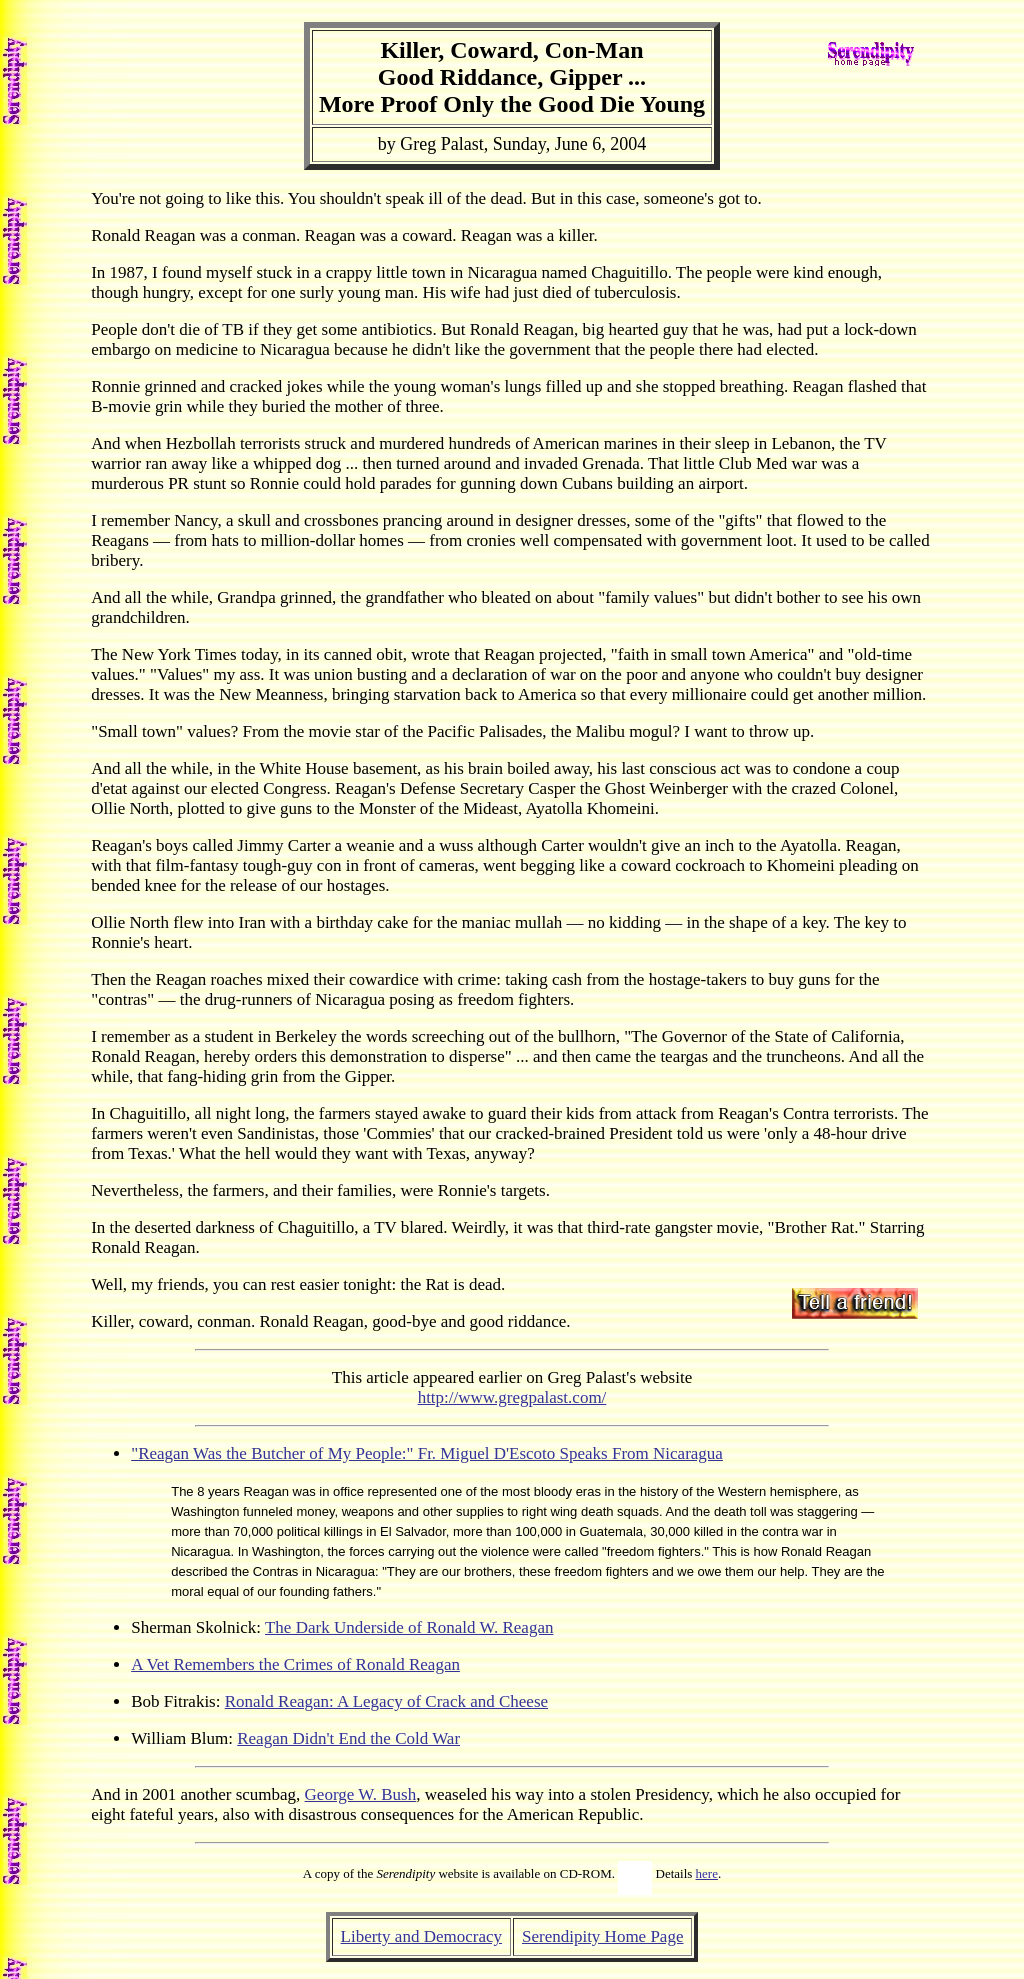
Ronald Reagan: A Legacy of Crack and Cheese (386, 1701)
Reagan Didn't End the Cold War (348, 1738)
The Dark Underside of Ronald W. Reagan (409, 1627)
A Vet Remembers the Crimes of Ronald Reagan (295, 1664)
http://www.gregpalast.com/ (512, 1397)
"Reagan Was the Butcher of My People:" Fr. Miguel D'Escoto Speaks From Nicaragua (427, 1453)
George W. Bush (361, 1794)
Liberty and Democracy (421, 1936)
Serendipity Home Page (602, 1936)
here (707, 1873)
